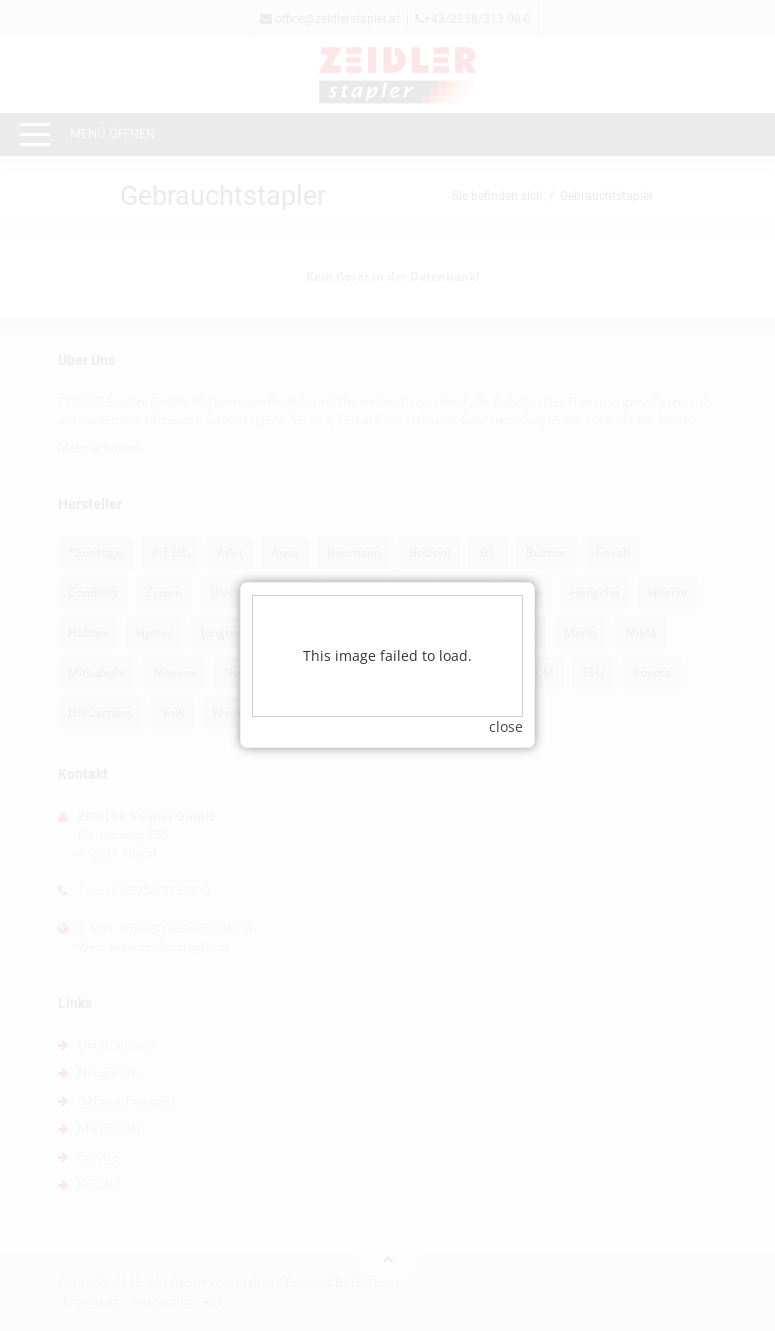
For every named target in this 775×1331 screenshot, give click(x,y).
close (506, 709)
